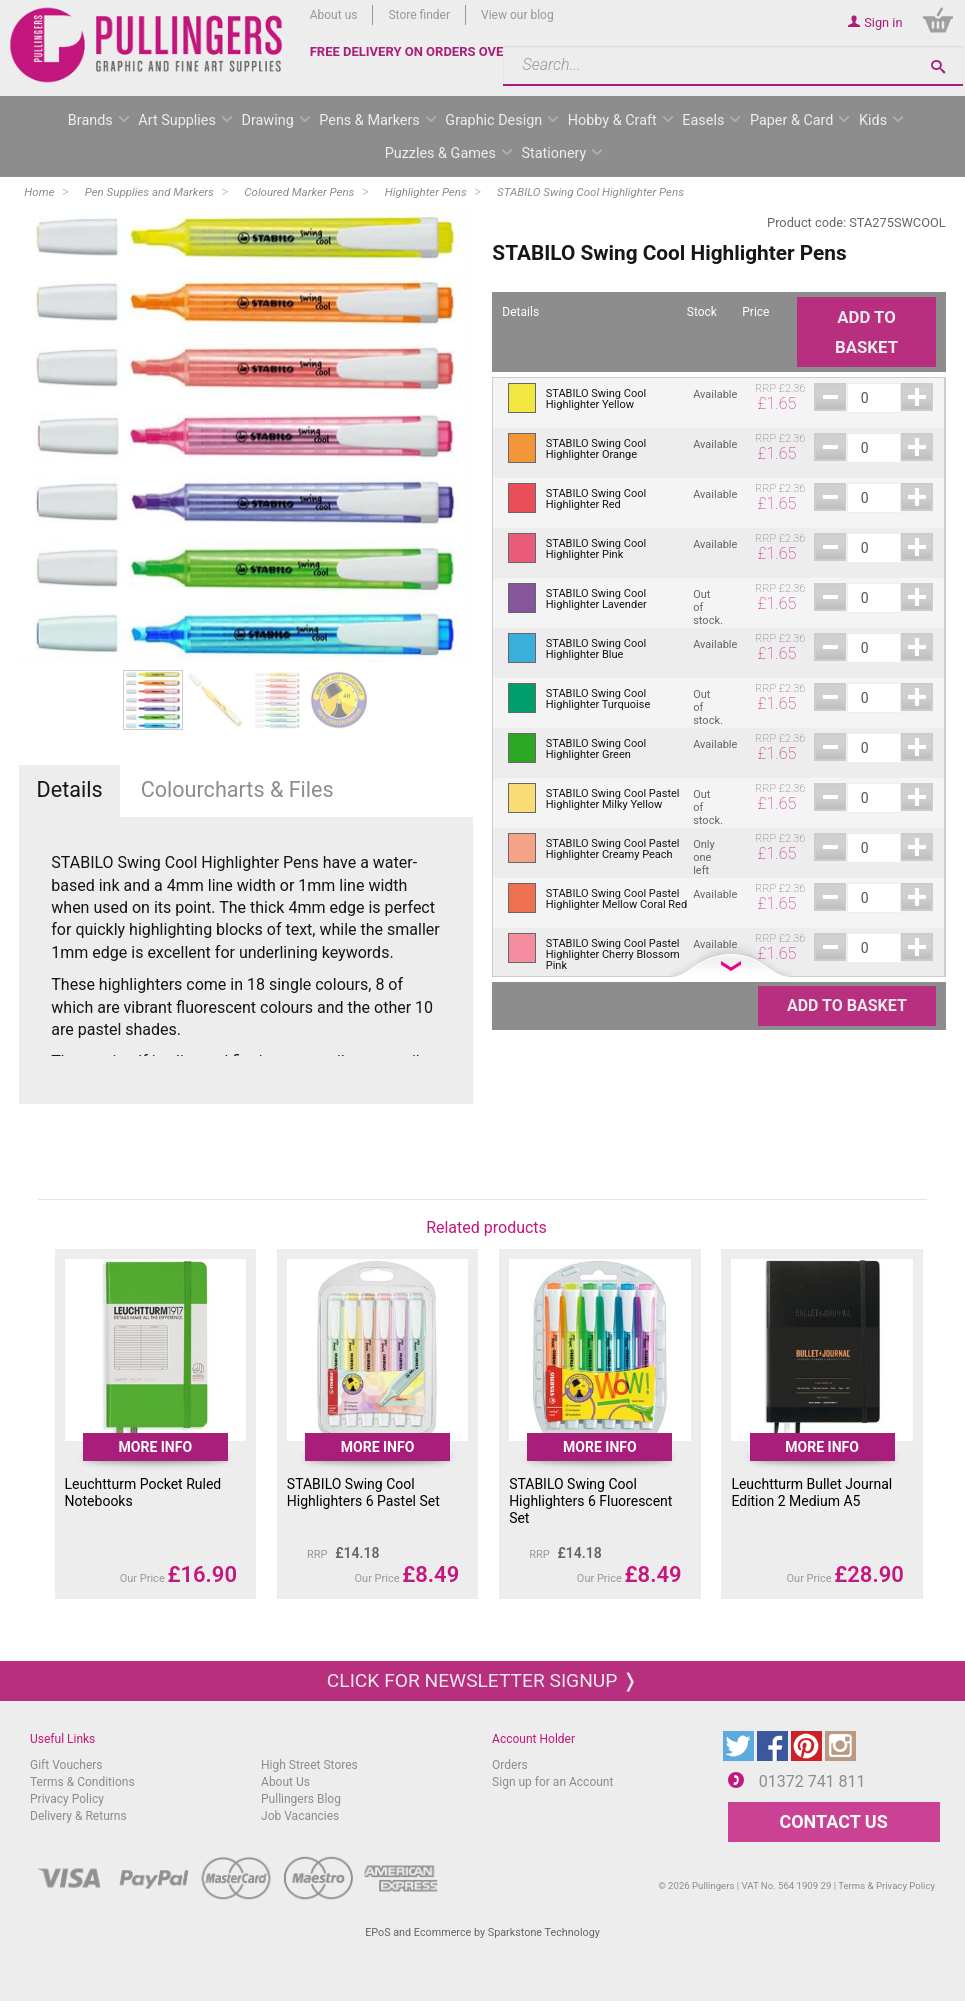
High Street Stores (309, 1765)
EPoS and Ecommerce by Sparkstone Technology (482, 1932)
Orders (510, 1765)
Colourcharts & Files (237, 789)
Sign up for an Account (552, 1782)
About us (334, 15)
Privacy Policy (67, 1799)
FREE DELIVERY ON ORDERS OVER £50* (427, 51)
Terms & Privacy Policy (886, 1885)
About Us (285, 1782)
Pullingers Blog (301, 1799)
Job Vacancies (300, 1816)
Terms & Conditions (82, 1782)
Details (70, 789)
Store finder (419, 15)
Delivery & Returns (78, 1816)
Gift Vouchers (66, 1765)
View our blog (517, 15)
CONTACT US (833, 1821)
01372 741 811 (812, 1781)
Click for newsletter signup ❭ (482, 1680)
